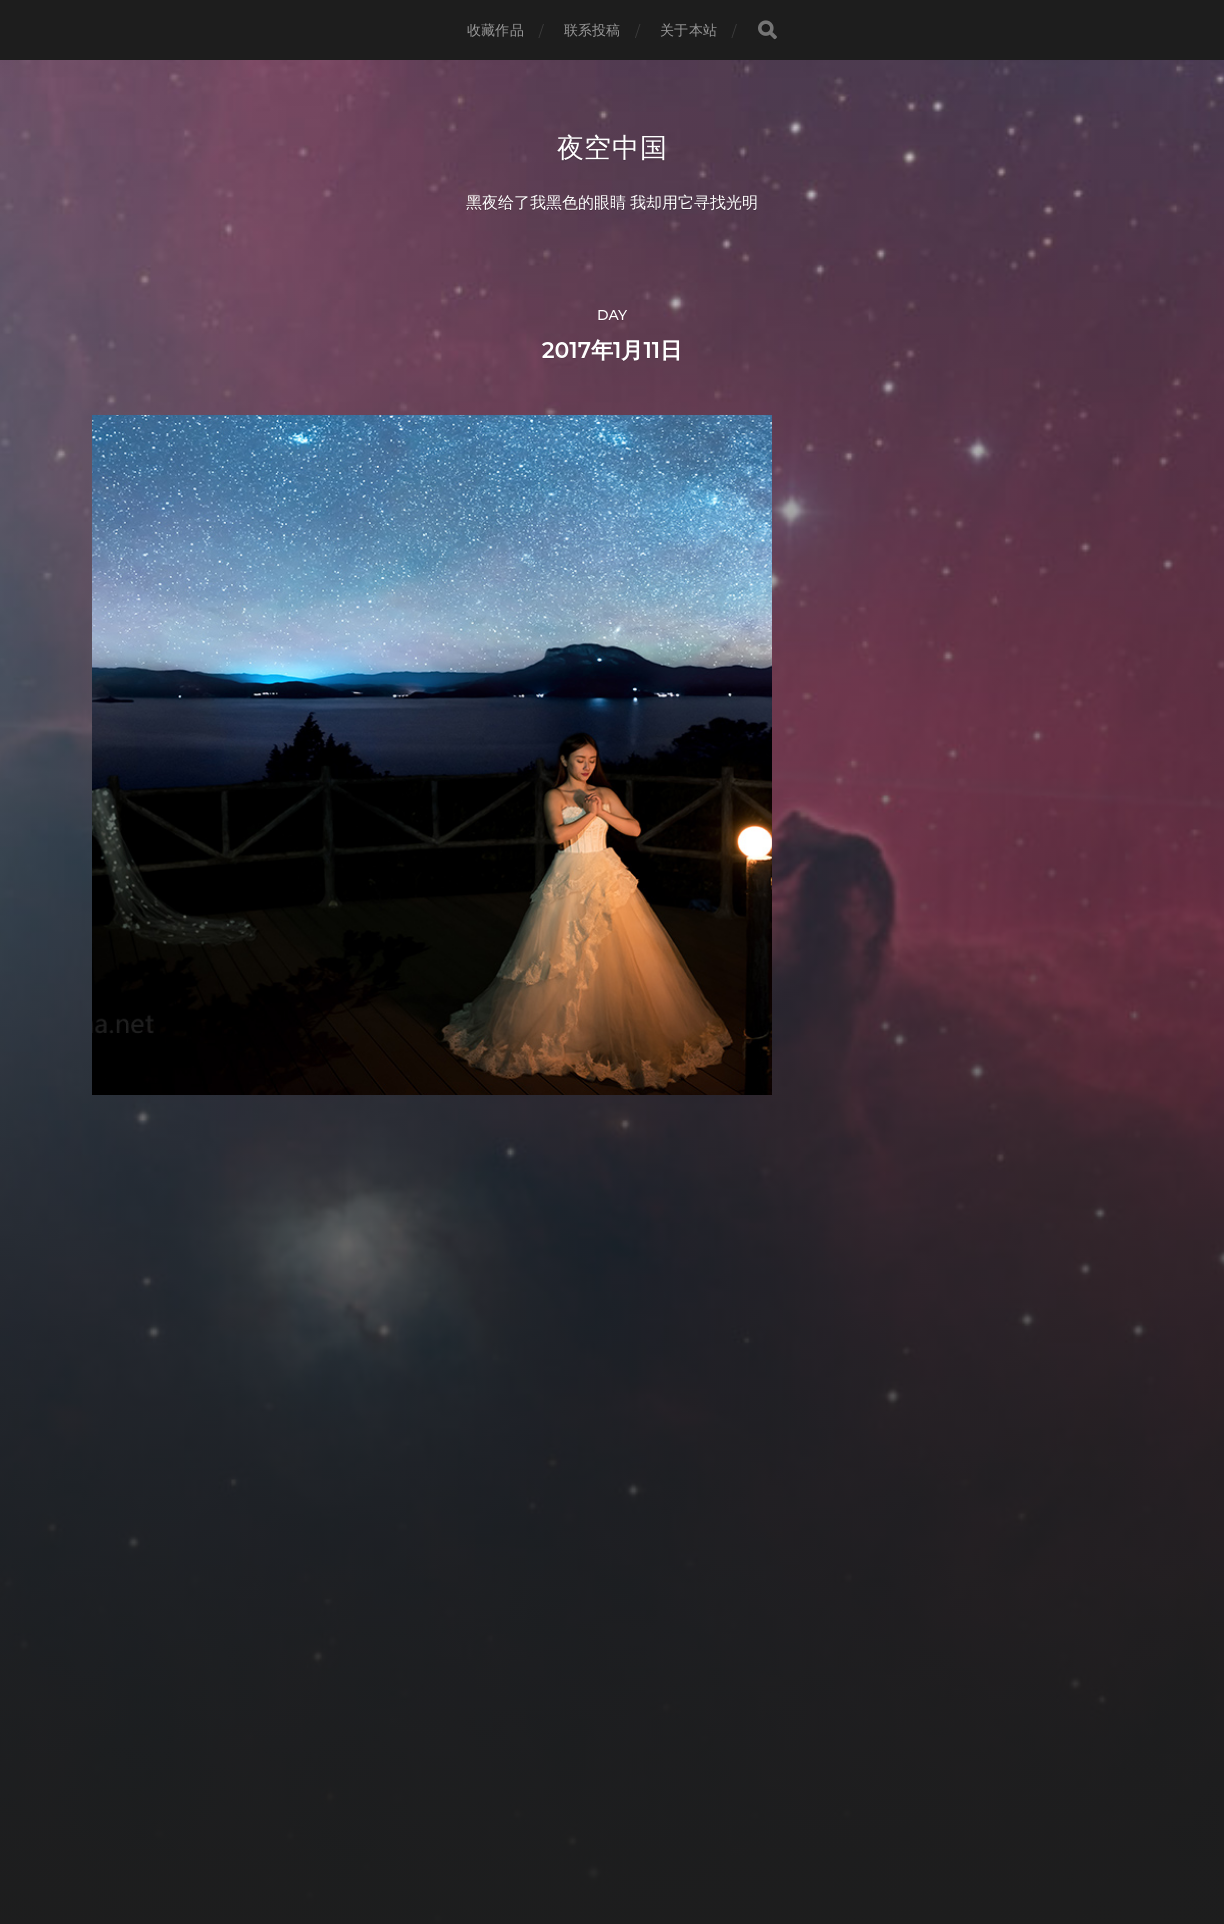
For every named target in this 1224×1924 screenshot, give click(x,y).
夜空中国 (612, 148)
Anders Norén (649, 1836)
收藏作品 (495, 30)
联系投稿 (592, 30)
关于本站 (688, 30)
